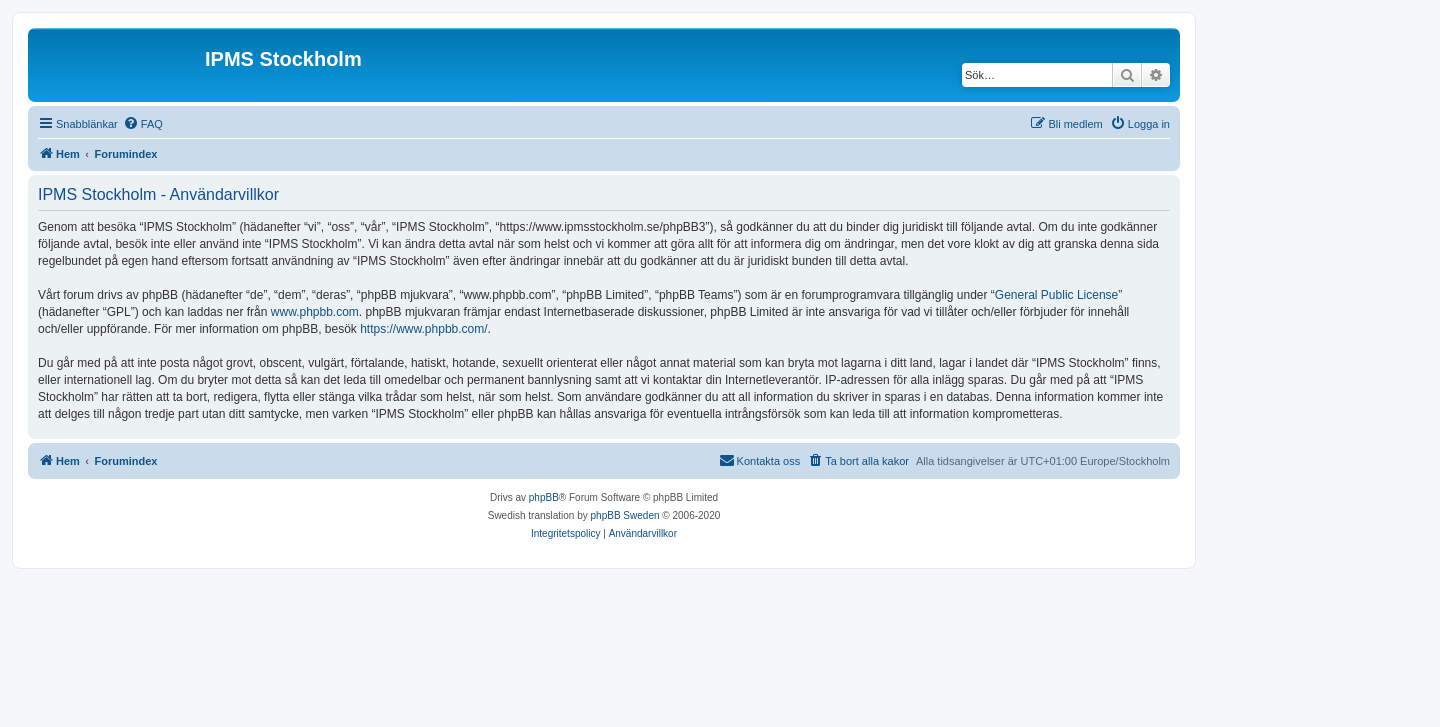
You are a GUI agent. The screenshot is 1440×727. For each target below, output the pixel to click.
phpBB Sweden (625, 515)
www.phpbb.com (315, 312)
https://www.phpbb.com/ (423, 329)
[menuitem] (143, 124)
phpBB (544, 497)
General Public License (1056, 295)
